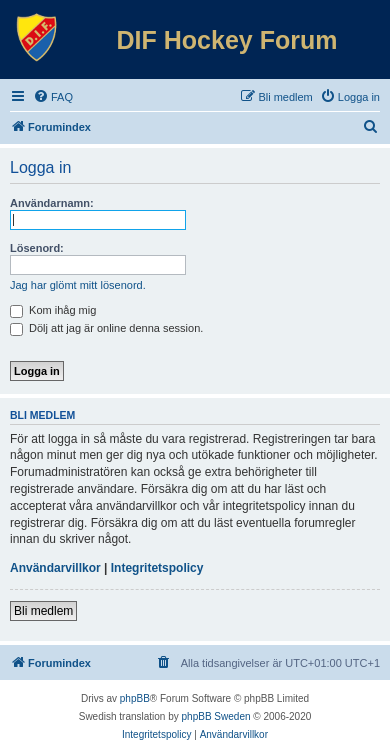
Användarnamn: (52, 203)
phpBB (135, 698)
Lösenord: (37, 248)
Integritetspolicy (157, 568)
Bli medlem (43, 611)
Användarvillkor (55, 568)
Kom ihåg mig (53, 310)
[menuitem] (53, 97)
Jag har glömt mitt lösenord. (78, 285)
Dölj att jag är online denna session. (106, 328)
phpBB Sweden (216, 716)
